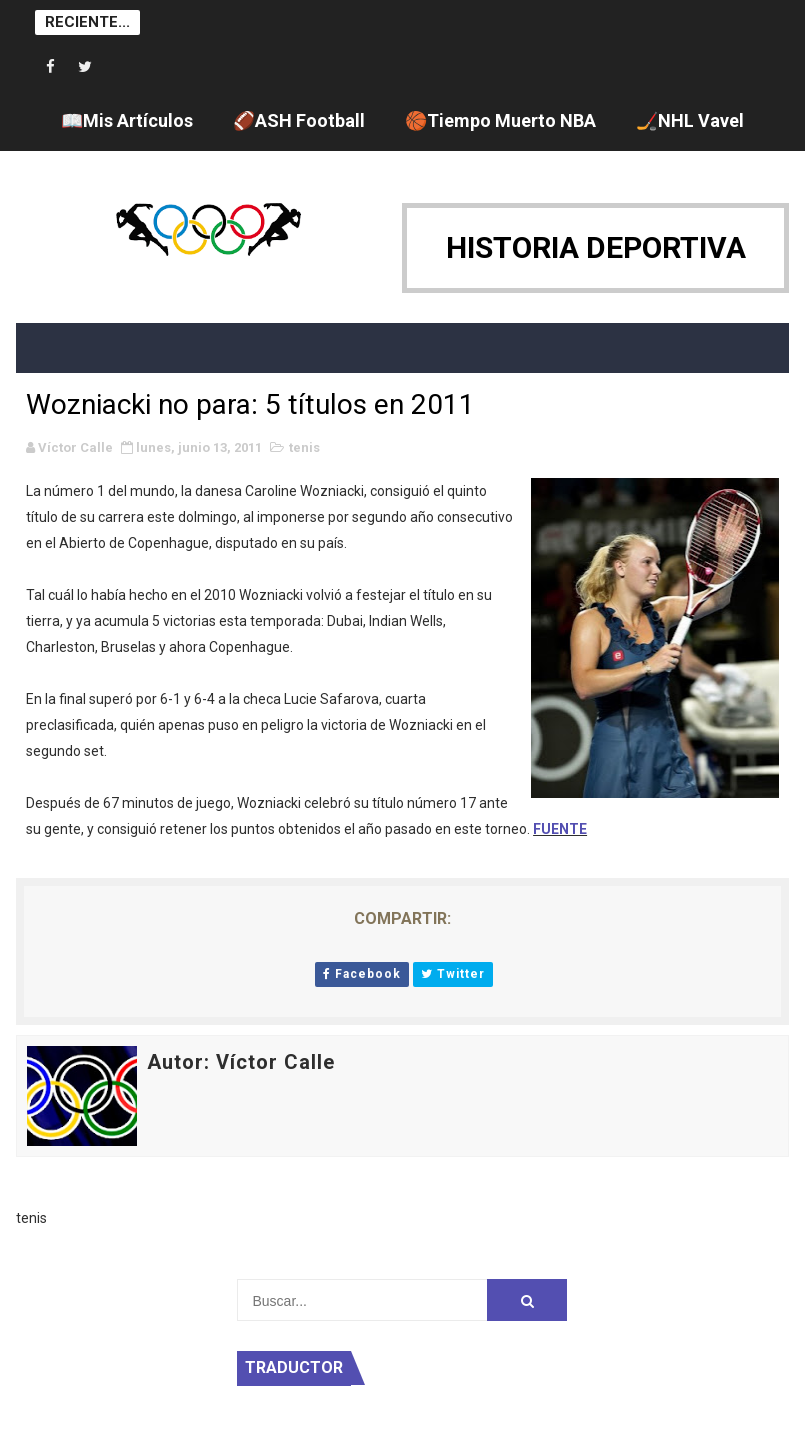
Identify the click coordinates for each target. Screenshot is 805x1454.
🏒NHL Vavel (690, 120)
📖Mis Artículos (127, 120)
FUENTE (560, 829)
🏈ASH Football (299, 120)
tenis (304, 447)
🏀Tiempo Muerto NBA (500, 120)
